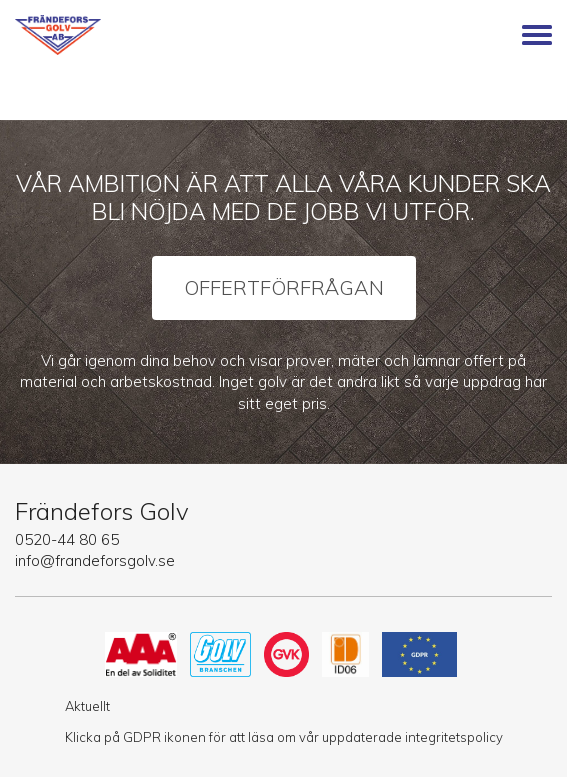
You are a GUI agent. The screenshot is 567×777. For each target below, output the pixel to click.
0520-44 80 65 (67, 539)
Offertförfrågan (284, 287)
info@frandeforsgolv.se (95, 560)
